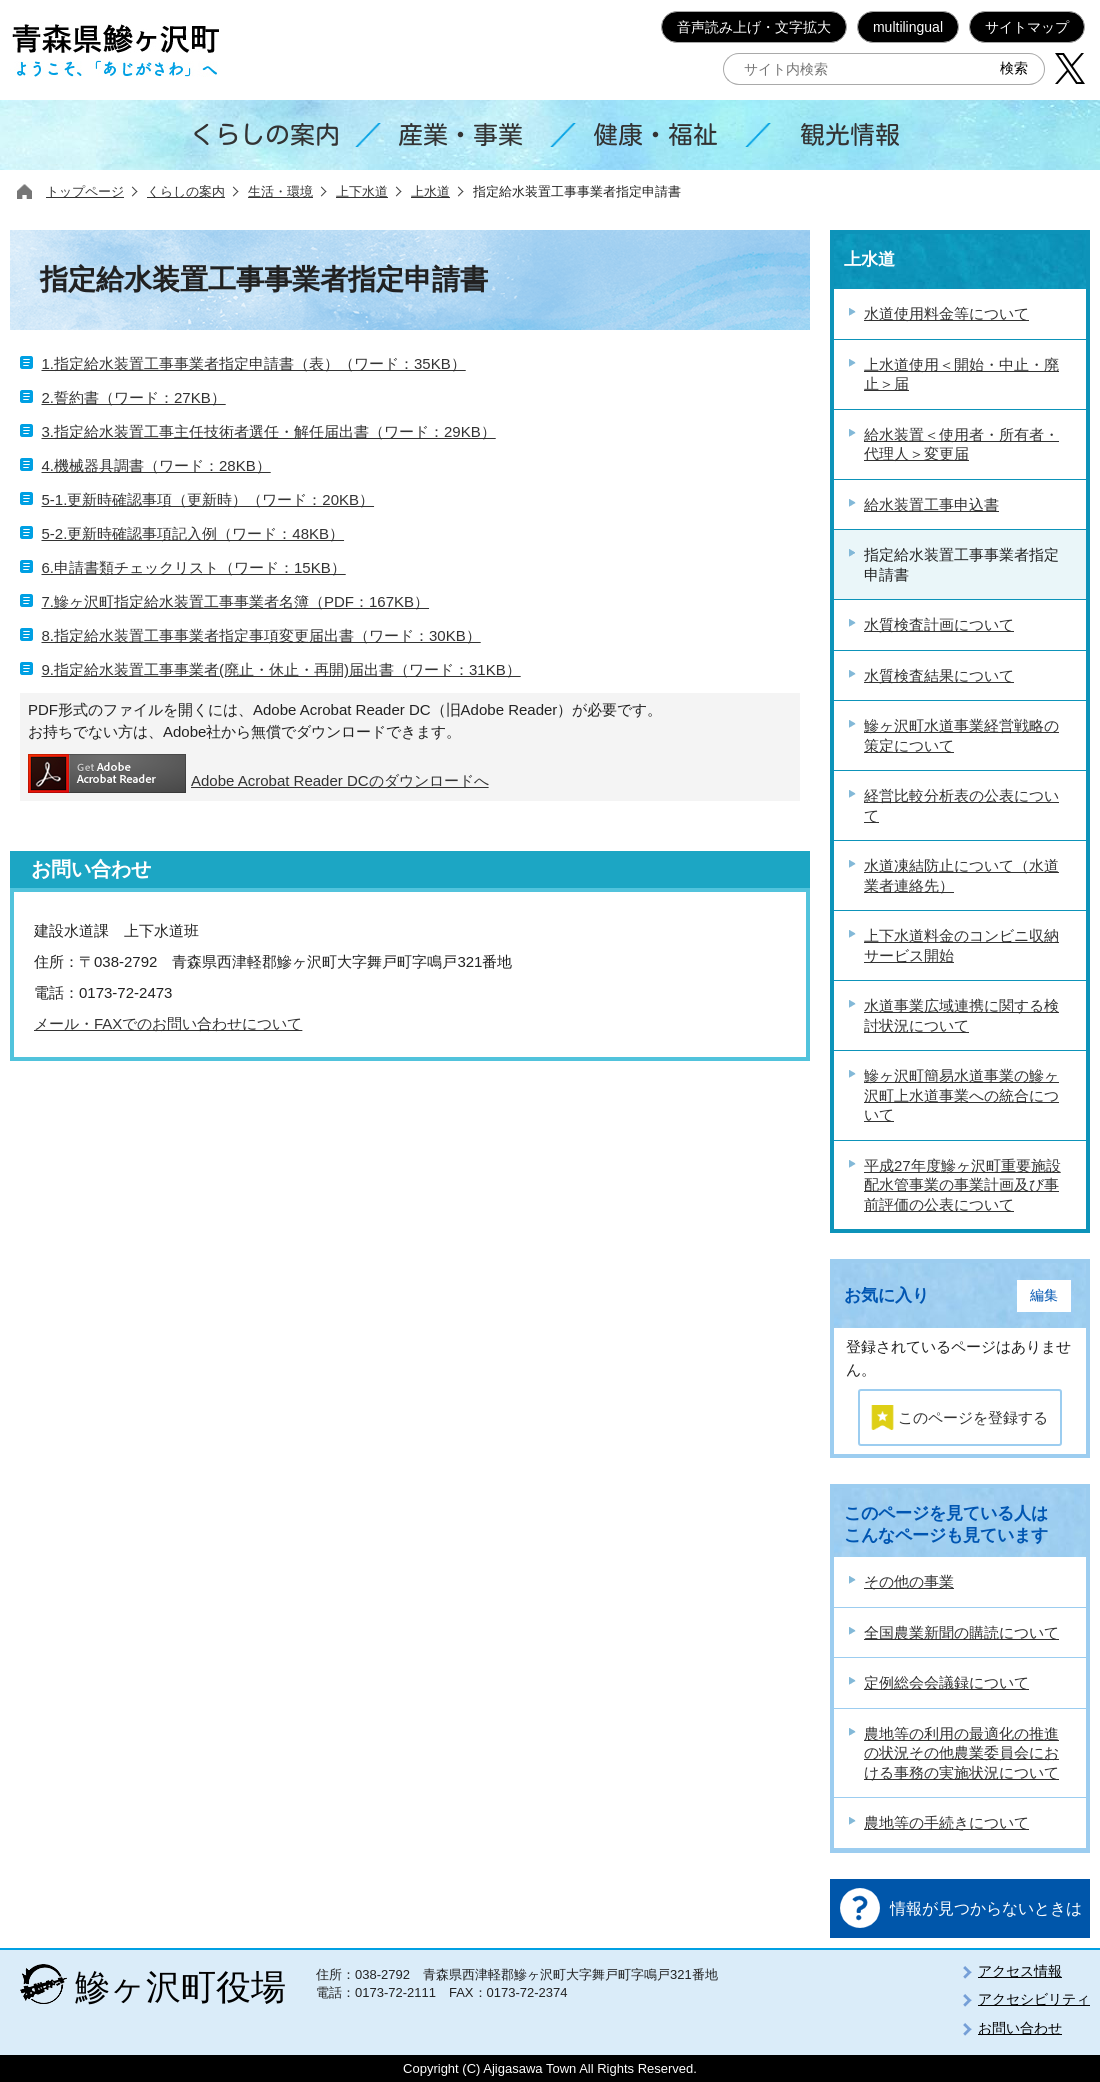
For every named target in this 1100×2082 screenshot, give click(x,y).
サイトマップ (1027, 27)
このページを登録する (973, 1417)
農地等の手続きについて (946, 1822)
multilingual (908, 27)
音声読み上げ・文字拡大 (754, 27)
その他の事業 (909, 1581)
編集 (1044, 1295)
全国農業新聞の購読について (961, 1632)
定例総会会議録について (946, 1682)
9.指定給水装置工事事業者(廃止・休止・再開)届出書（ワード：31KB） (281, 669)
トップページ (85, 191)
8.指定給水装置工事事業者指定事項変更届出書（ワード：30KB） (261, 635)
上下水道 (362, 191)
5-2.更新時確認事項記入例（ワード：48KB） (193, 533)
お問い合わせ (1020, 2028)
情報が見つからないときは (986, 1908)
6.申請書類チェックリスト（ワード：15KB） (194, 567)
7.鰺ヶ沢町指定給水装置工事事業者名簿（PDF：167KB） (236, 601)
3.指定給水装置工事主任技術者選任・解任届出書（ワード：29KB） (269, 431)
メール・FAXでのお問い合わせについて (168, 1023)
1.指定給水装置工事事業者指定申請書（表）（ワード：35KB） (254, 363)
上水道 (430, 191)
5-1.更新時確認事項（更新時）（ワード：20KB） (208, 499)
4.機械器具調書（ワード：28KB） (156, 465)
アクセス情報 (1020, 1971)
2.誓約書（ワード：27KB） (134, 397)
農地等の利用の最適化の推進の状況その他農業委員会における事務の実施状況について (961, 1753)
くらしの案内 (186, 191)
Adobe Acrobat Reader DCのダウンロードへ (258, 773)
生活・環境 (280, 191)
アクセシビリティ (1034, 1999)
